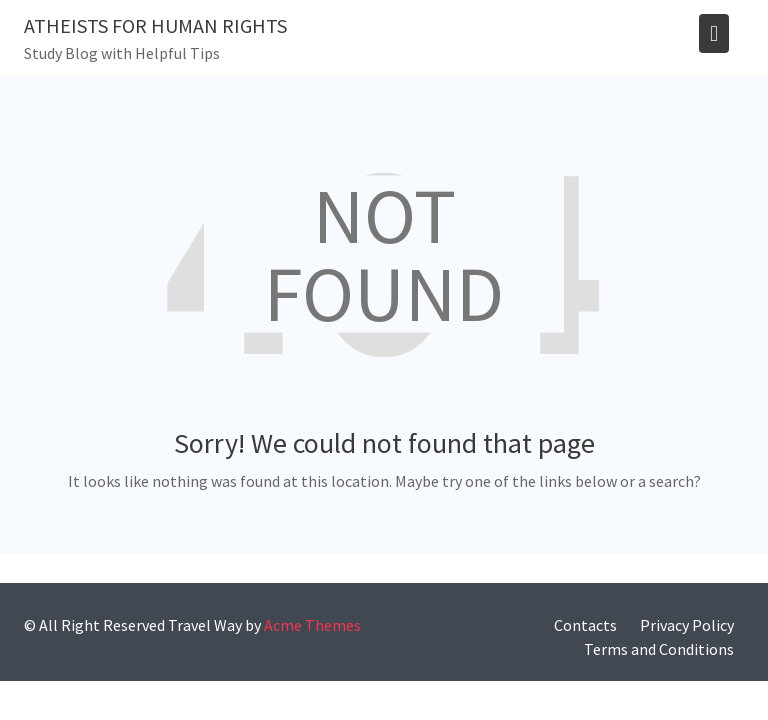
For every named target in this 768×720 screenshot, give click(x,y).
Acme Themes (312, 625)
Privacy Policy (687, 625)
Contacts (585, 625)
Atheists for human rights (155, 25)
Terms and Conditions (659, 649)
